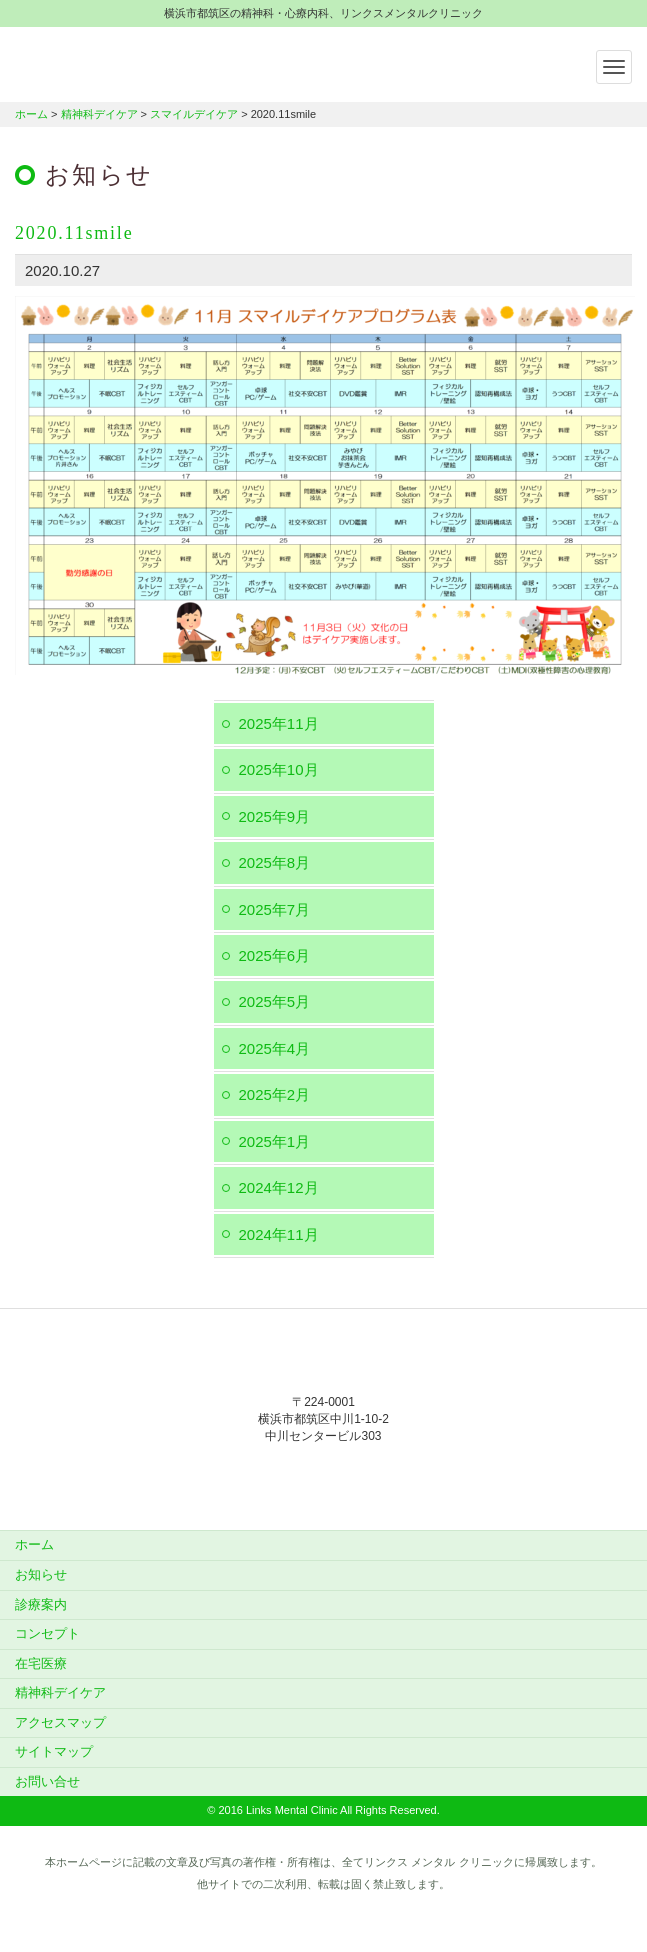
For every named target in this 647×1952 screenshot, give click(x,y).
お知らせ (41, 1574)
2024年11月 (279, 1234)
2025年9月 (275, 816)
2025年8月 (275, 862)
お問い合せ (47, 1781)
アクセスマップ (60, 1722)
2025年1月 (275, 1141)
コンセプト (47, 1633)
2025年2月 (275, 1094)
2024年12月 (279, 1187)
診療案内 (41, 1604)
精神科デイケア (99, 114)
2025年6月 (275, 955)
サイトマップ (54, 1751)
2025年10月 (279, 769)
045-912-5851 (324, 1477)
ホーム (31, 114)
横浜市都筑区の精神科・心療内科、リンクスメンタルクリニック (140, 62)
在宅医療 (41, 1663)
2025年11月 (279, 723)
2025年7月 (275, 909)
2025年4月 (275, 1048)
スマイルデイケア (194, 114)
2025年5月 (275, 1001)
